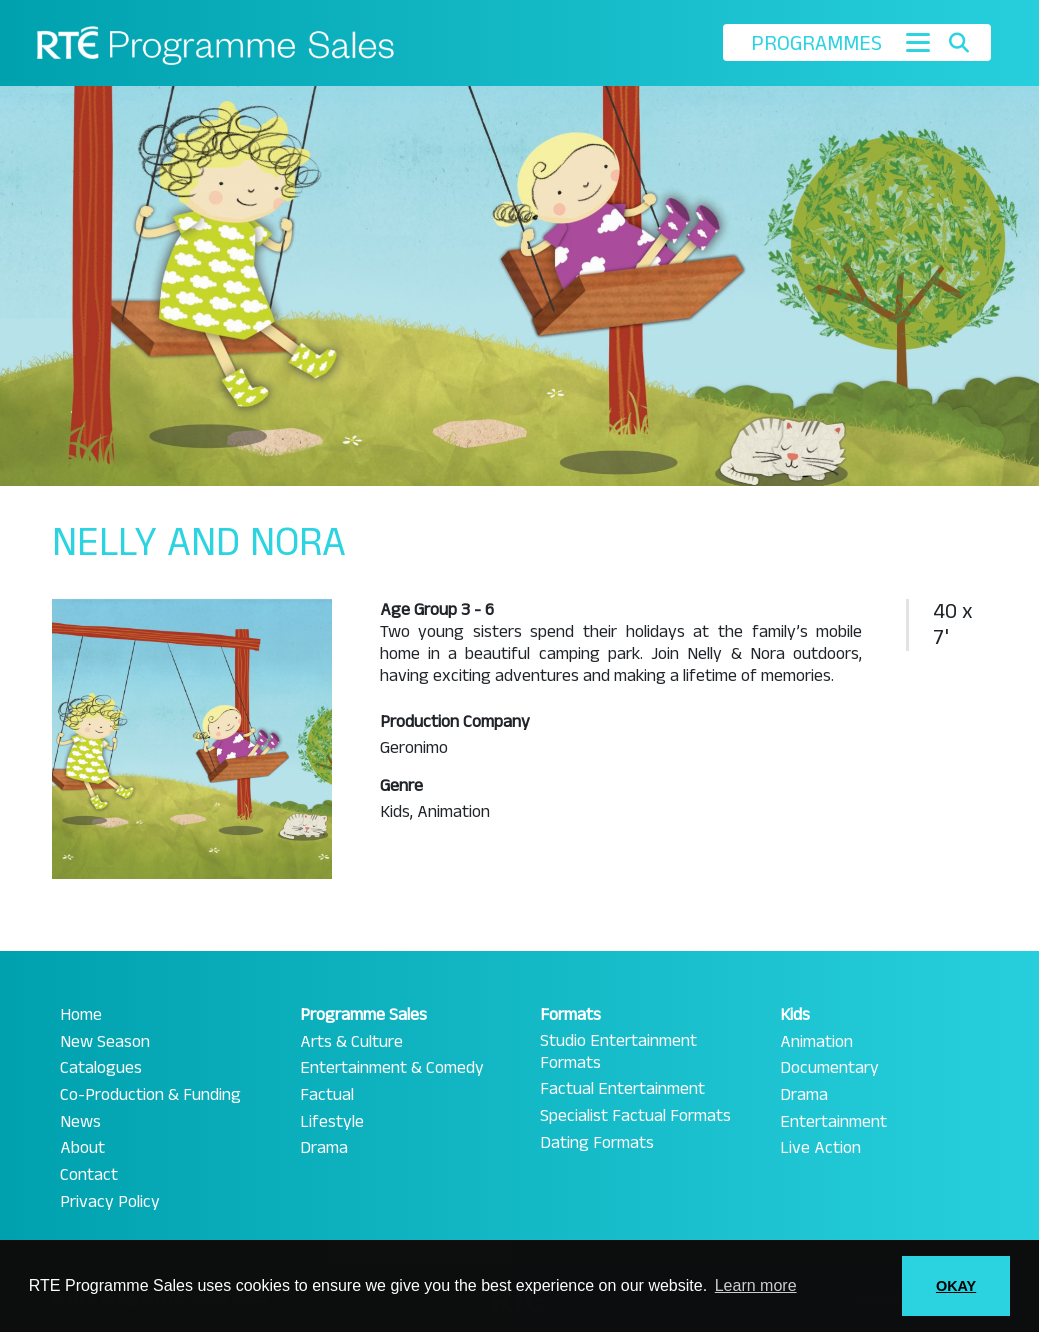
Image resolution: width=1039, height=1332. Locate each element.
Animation (816, 1042)
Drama (324, 1148)
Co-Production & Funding (150, 1095)
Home (81, 1015)
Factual (327, 1095)
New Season (105, 1042)
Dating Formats (597, 1143)
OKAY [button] (956, 1286)
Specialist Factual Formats (635, 1116)
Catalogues (101, 1068)
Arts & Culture (351, 1042)
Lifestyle (332, 1122)
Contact (89, 1175)
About (82, 1148)
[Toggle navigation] (918, 42)
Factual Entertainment (622, 1089)
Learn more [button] (756, 1285)
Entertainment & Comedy (392, 1068)
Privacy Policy (110, 1202)
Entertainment (833, 1122)
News (80, 1122)
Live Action (820, 1148)
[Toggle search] (958, 43)
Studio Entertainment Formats (618, 1052)
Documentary (829, 1068)
